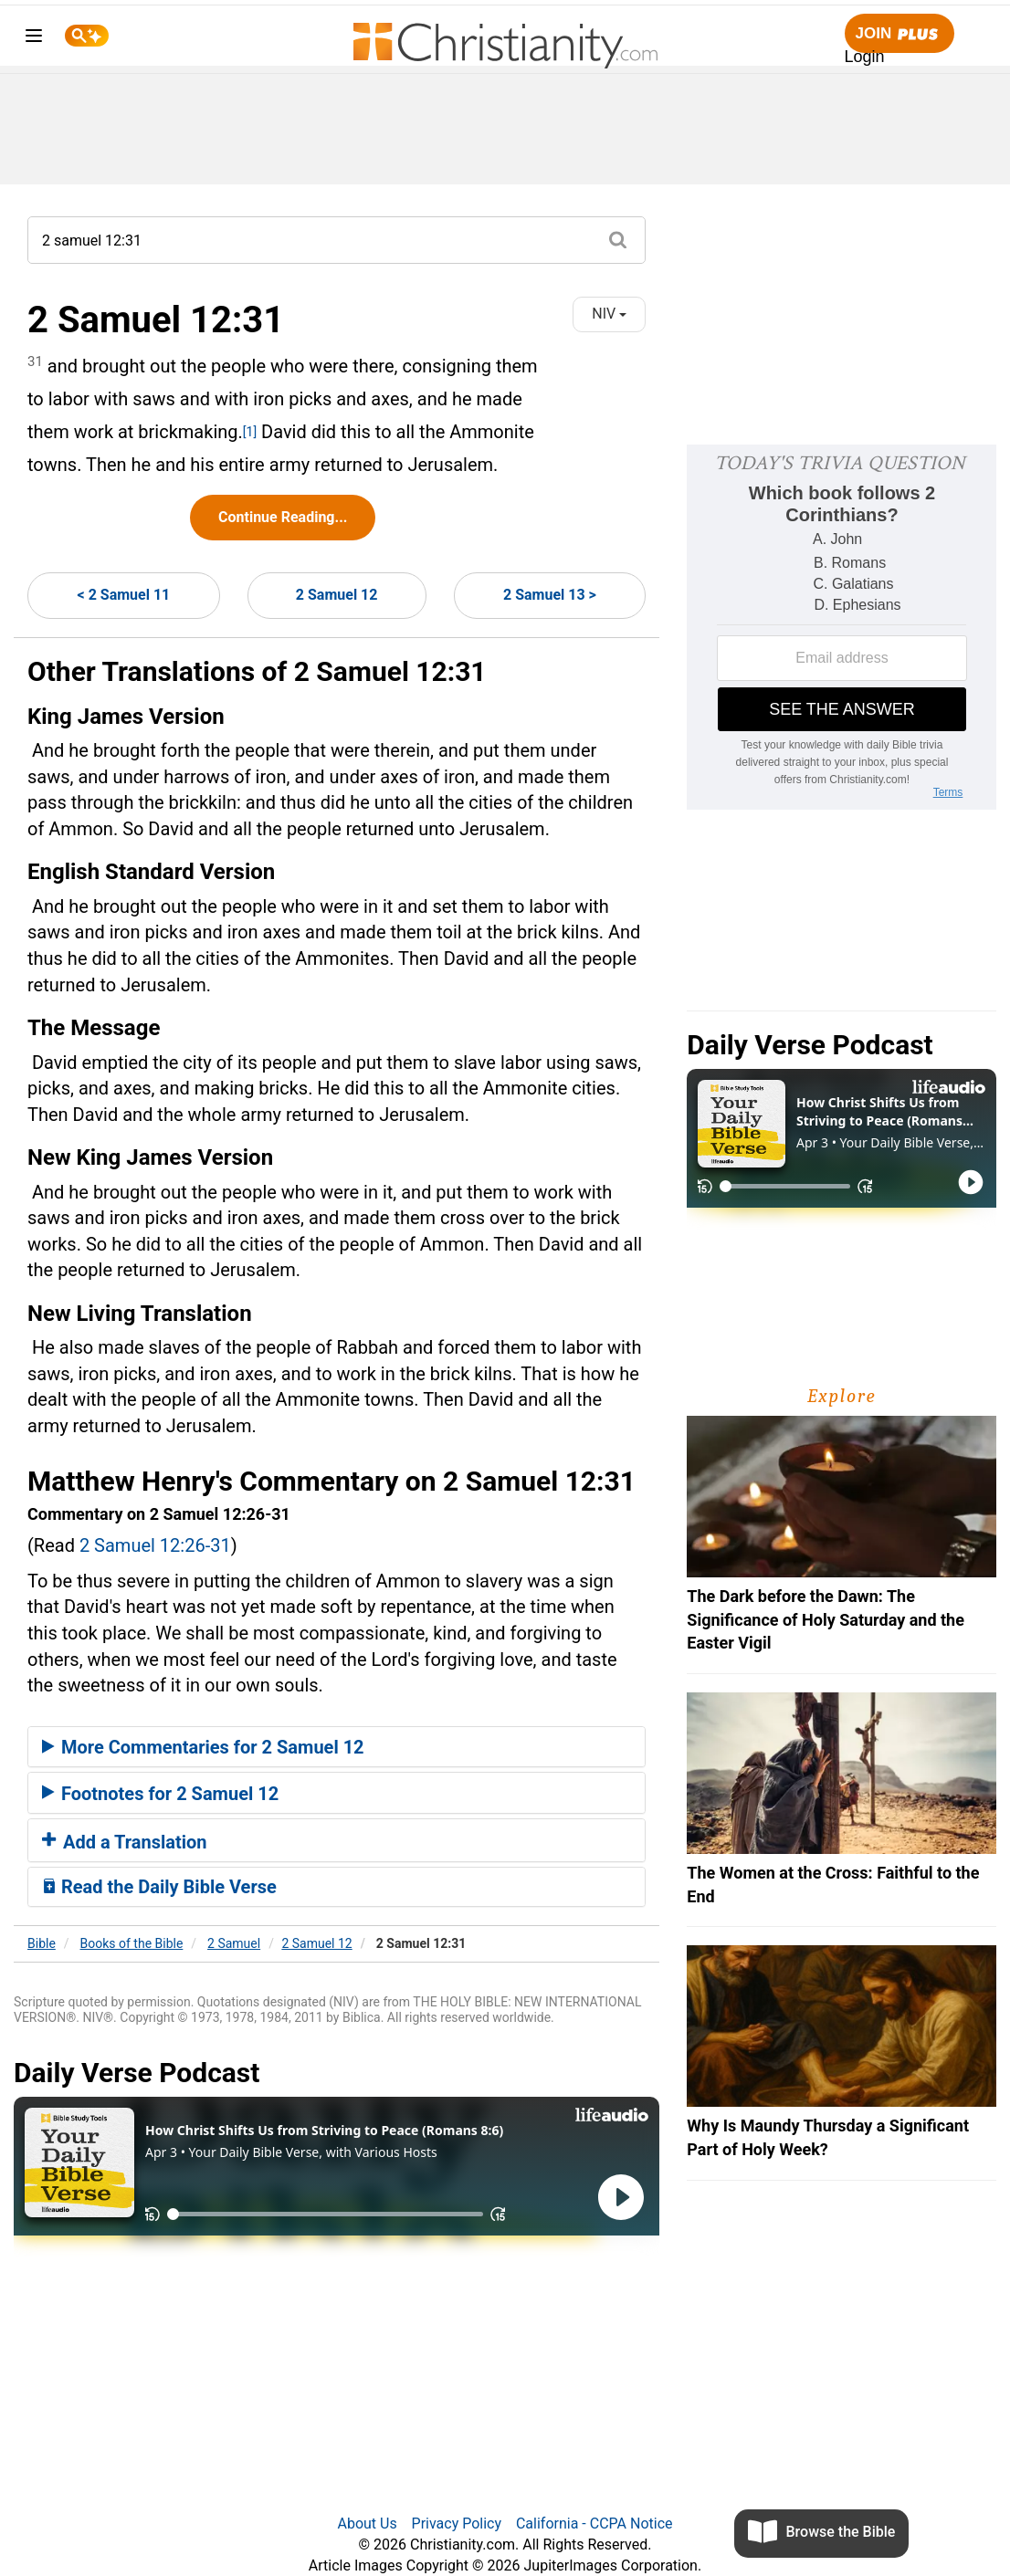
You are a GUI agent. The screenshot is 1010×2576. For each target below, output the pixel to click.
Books (132, 1943)
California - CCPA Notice (594, 2523)
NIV (609, 313)
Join (899, 34)
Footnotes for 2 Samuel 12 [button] (160, 1794)
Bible (41, 1943)
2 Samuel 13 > (549, 594)
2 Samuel (233, 1943)
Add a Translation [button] (124, 1842)
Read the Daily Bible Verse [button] (159, 1887)
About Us (366, 2523)
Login (865, 56)
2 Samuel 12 (337, 594)
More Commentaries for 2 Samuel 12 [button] (203, 1747)
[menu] (34, 39)
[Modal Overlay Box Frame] (841, 627)
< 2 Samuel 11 (124, 594)
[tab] (336, 1747)
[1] (250, 431)
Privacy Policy (457, 2523)
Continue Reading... (282, 517)
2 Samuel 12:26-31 (155, 1545)
